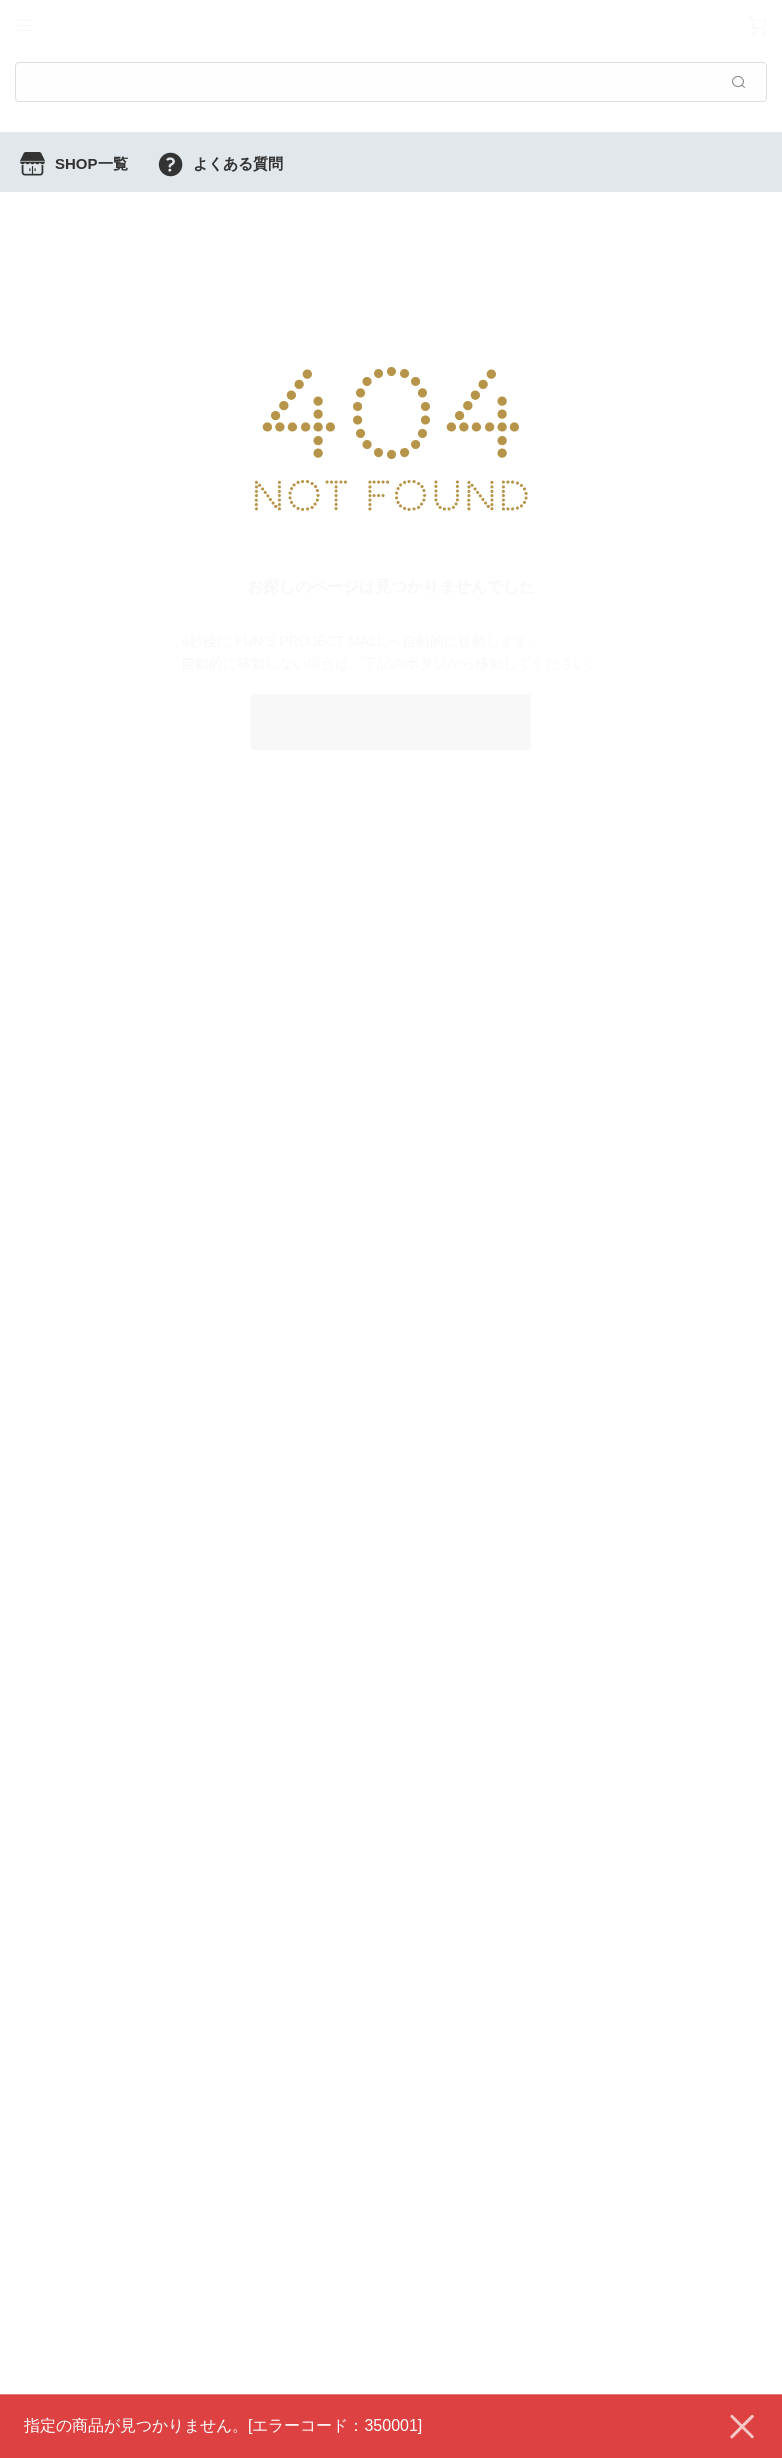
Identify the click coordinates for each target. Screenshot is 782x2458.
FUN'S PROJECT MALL (391, 721)
